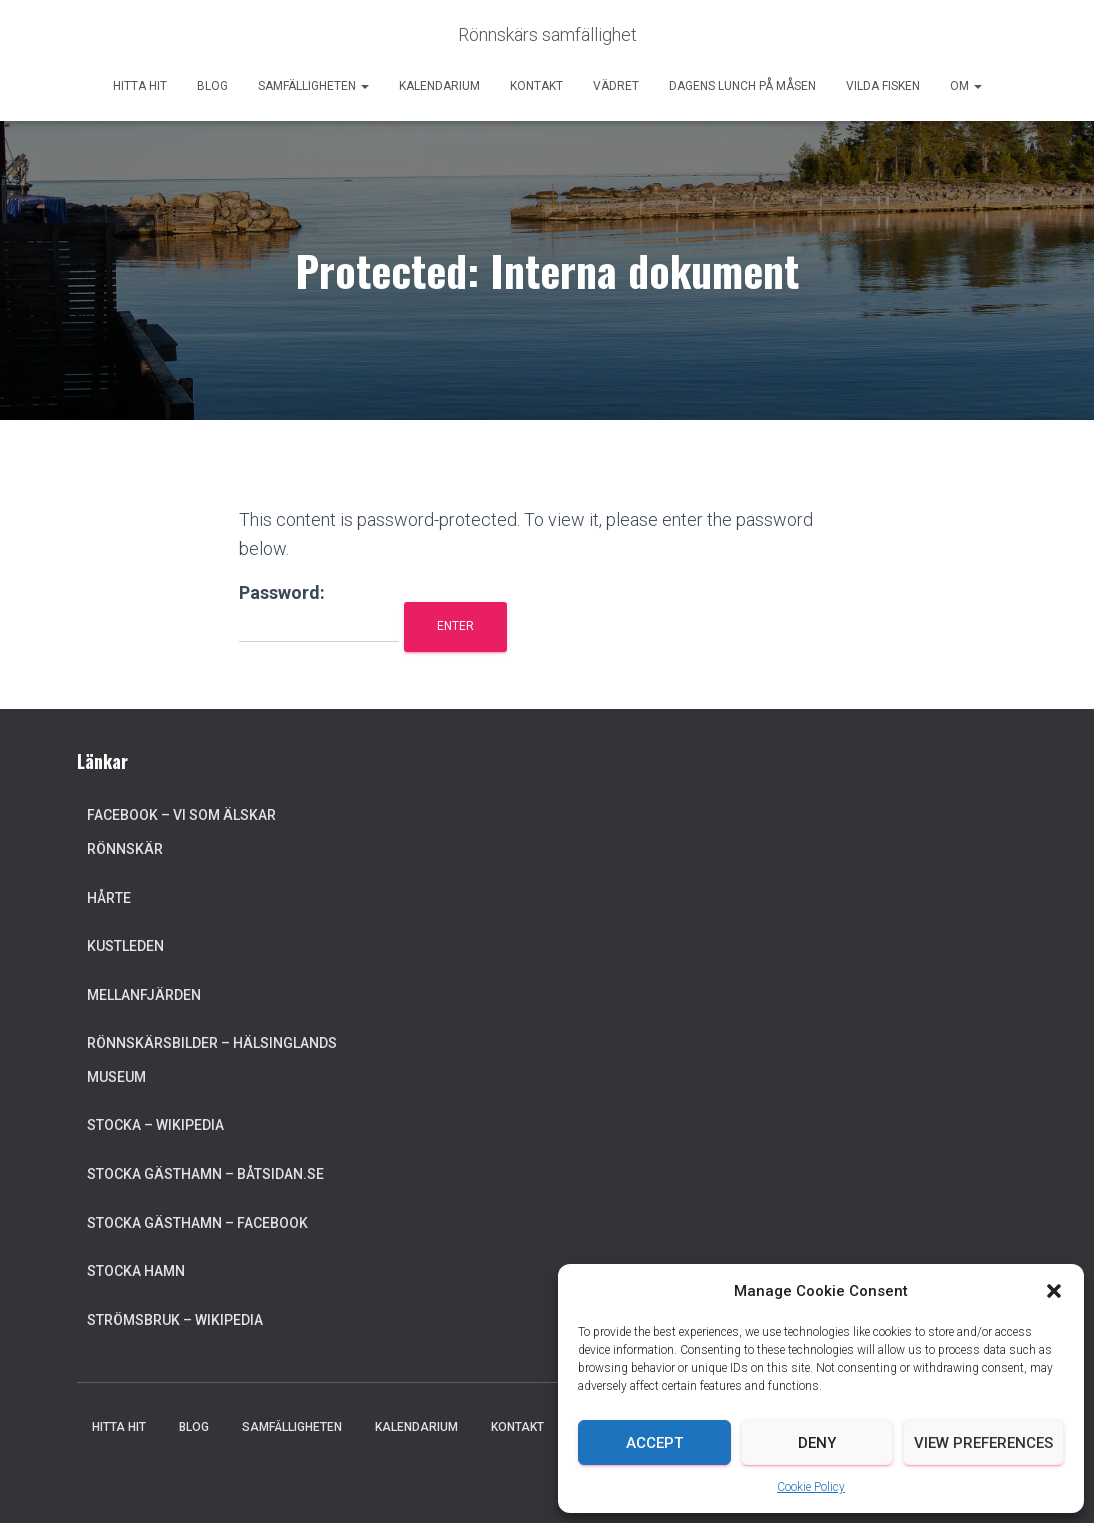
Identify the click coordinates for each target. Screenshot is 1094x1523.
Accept (654, 1443)
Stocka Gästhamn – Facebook (197, 1223)
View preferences (983, 1443)
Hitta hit (140, 86)
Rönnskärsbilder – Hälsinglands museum (212, 1060)
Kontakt (536, 86)
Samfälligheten (313, 86)
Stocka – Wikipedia (155, 1125)
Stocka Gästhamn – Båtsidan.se (205, 1174)
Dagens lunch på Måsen (742, 86)
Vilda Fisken (883, 86)
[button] (1054, 1291)
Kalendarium (439, 86)
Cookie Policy (811, 1487)
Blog (212, 86)
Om (966, 86)
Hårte (109, 898)
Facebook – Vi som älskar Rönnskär (181, 832)
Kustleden (125, 946)
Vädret (616, 86)
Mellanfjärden (144, 995)
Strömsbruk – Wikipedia (175, 1320)
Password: (319, 612)
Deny (817, 1443)
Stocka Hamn (136, 1271)
